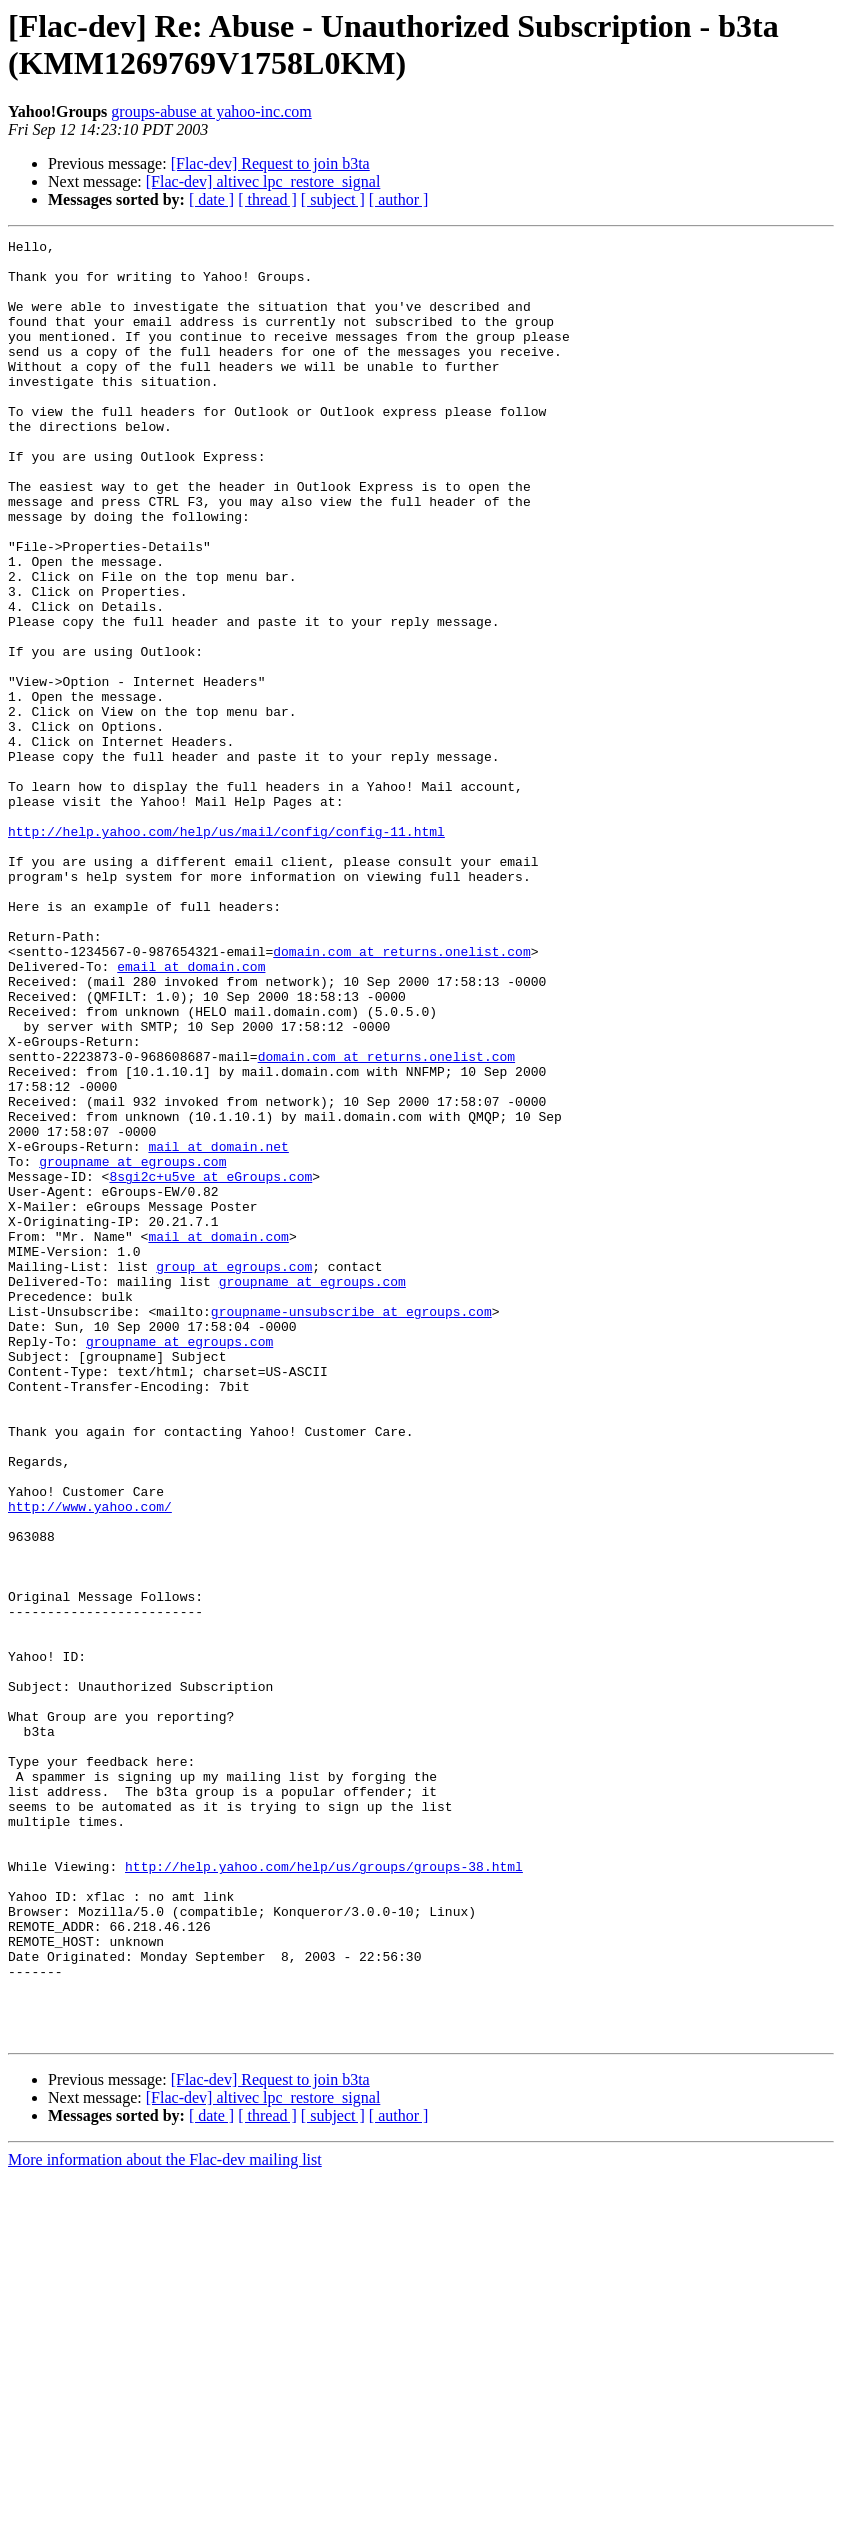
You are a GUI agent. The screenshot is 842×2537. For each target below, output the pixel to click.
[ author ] (399, 199)
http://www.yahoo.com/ (90, 1761)
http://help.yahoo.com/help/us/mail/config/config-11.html (226, 951)
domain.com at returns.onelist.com (401, 1095)
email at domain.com (191, 1113)
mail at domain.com (218, 1437)
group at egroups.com (234, 1473)
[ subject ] (333, 199)
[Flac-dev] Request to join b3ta (270, 163)
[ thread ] (267, 199)
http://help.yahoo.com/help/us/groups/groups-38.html (324, 2193)
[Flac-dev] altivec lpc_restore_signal (263, 181)
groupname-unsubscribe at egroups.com (351, 1527)
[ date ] (211, 199)
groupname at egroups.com (132, 1347)
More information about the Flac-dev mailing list (165, 2519)
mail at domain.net (218, 1329)
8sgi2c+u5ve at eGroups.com (210, 1365)
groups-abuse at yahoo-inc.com (211, 111)
